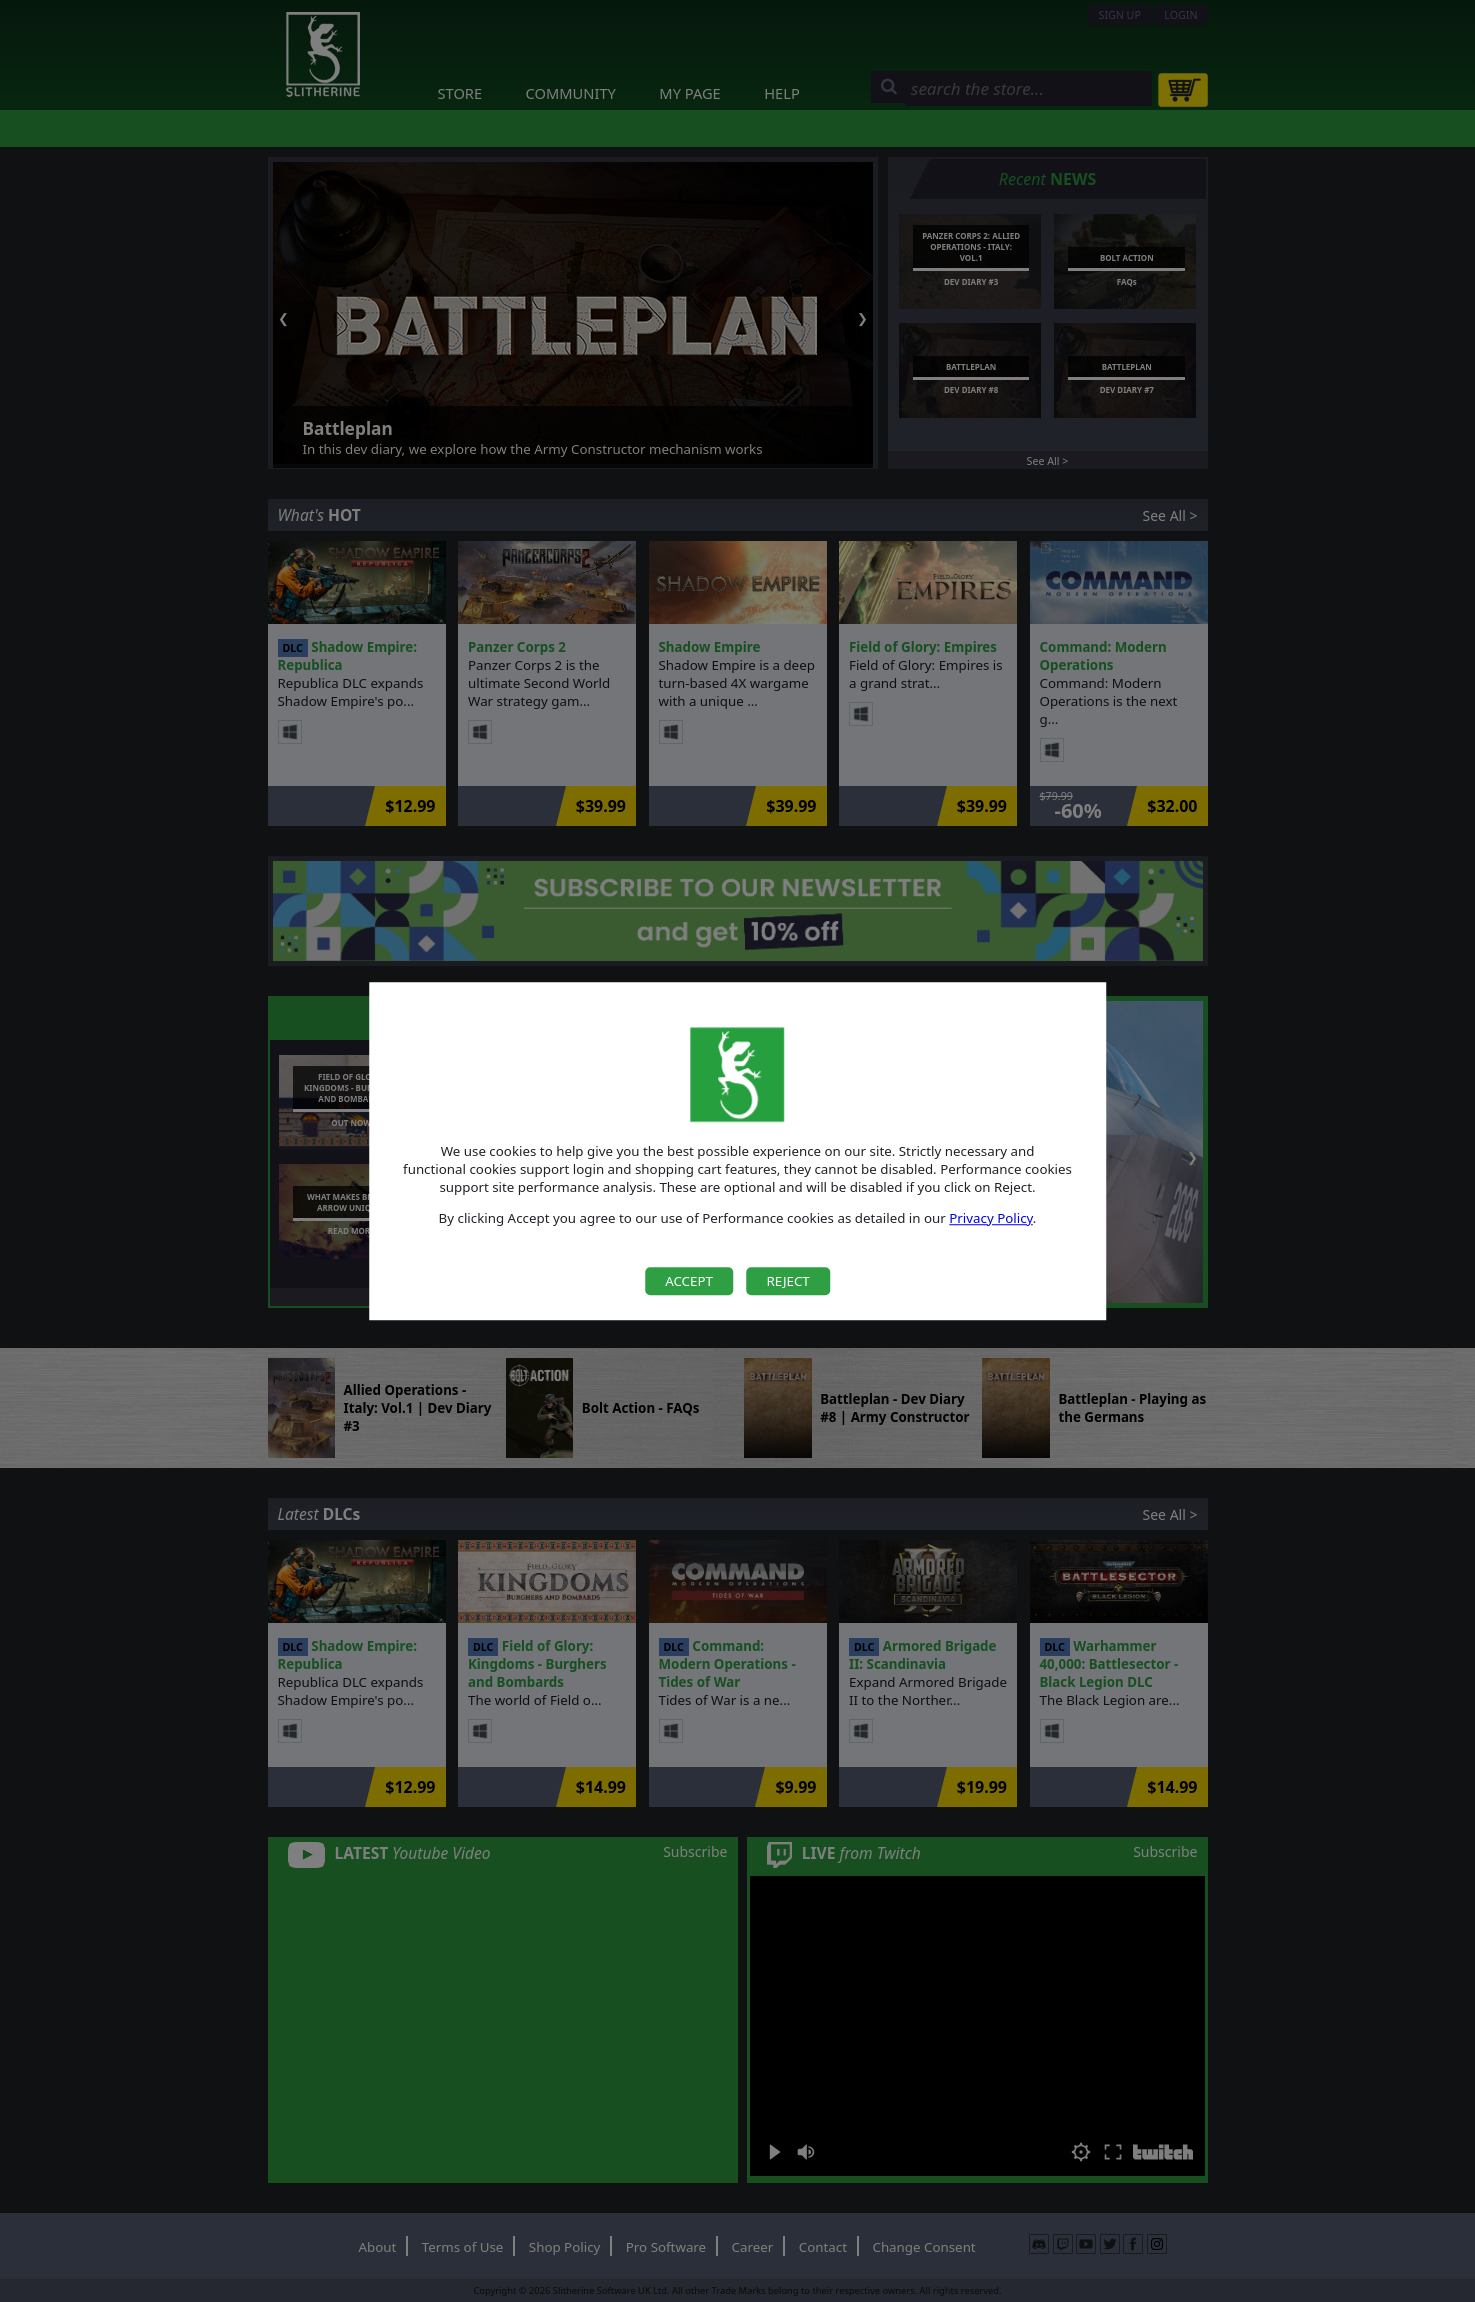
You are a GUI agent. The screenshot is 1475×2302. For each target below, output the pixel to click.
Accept (689, 1281)
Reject (787, 1281)
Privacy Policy (991, 1218)
